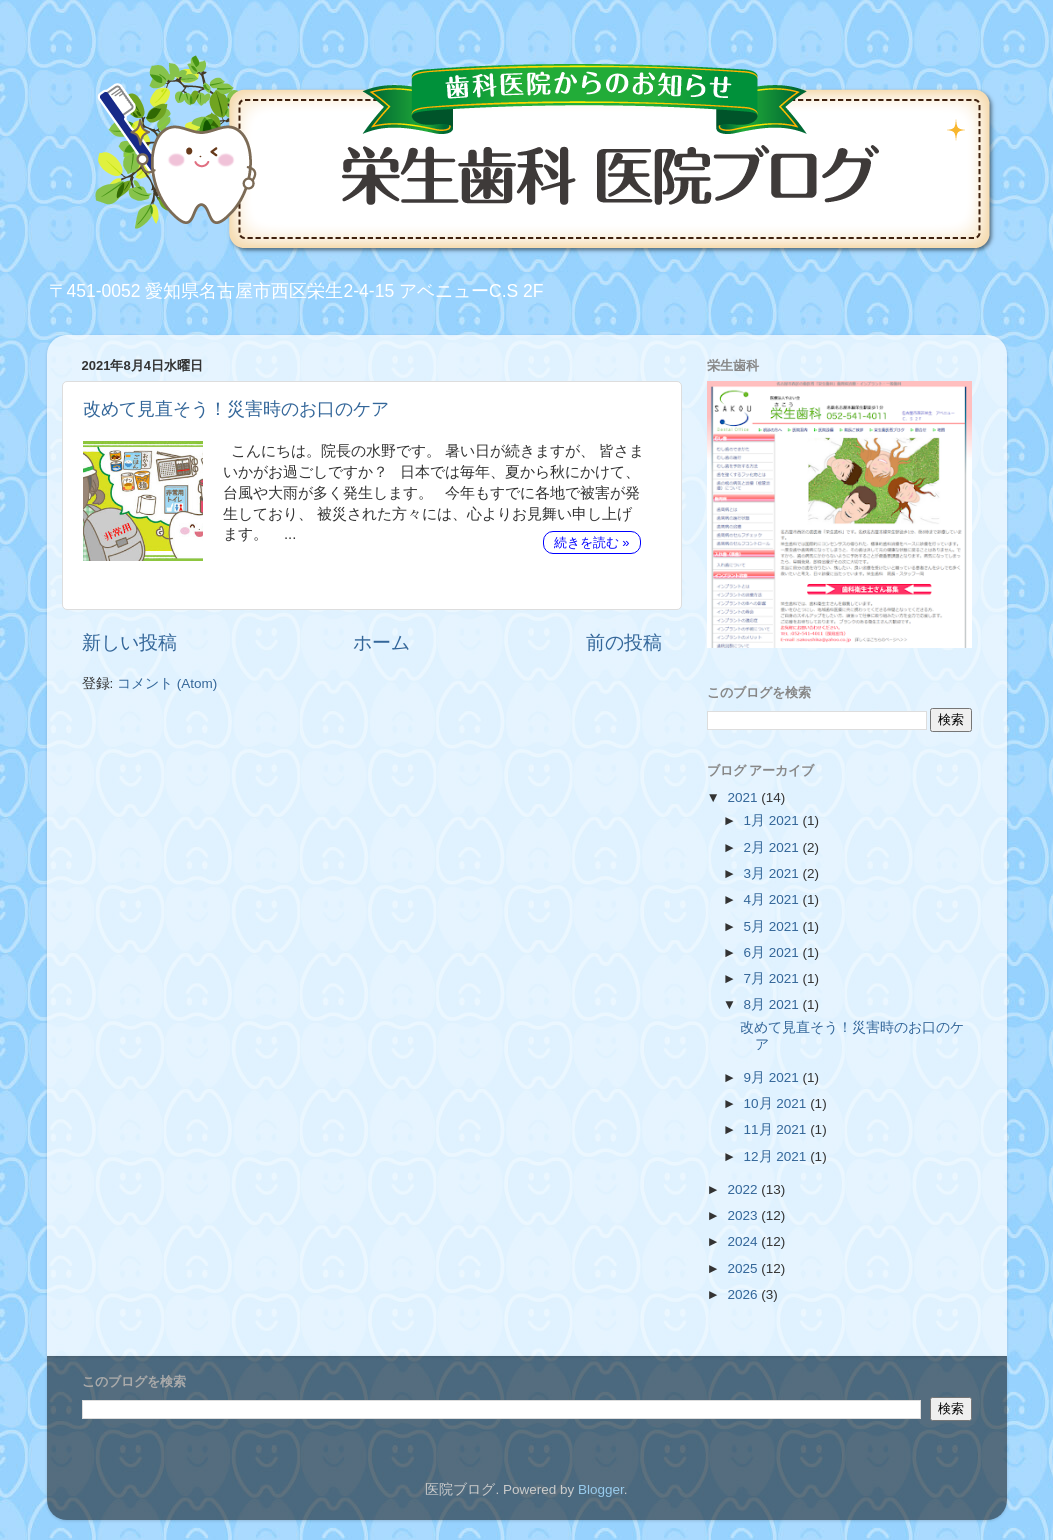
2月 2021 (773, 847)
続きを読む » (592, 542)
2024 (744, 1241)
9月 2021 (773, 1077)
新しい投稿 (129, 642)
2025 (744, 1268)
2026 (744, 1294)
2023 (744, 1215)
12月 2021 (777, 1156)
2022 (744, 1189)
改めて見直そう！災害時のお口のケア (236, 409)
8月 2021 (773, 1004)
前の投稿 (624, 642)
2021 (744, 797)
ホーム (381, 642)
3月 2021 (773, 873)
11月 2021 (777, 1129)
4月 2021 (773, 899)
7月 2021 (773, 978)
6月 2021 (773, 952)
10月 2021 (777, 1103)
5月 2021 (773, 926)
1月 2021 (773, 820)
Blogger (601, 1489)
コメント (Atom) (167, 683)
